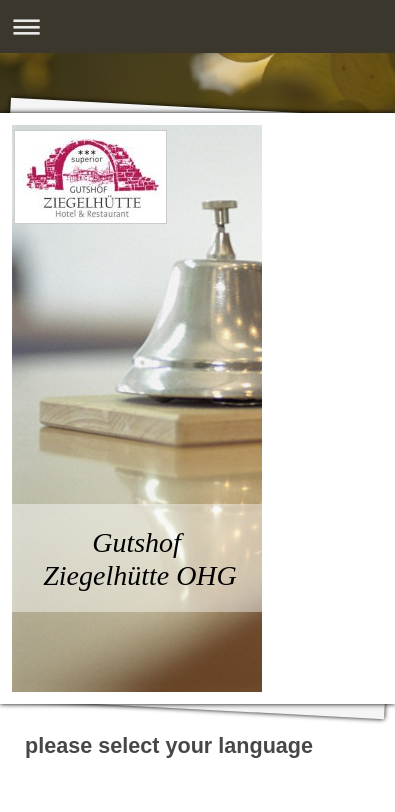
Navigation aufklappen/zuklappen (197, 26)
